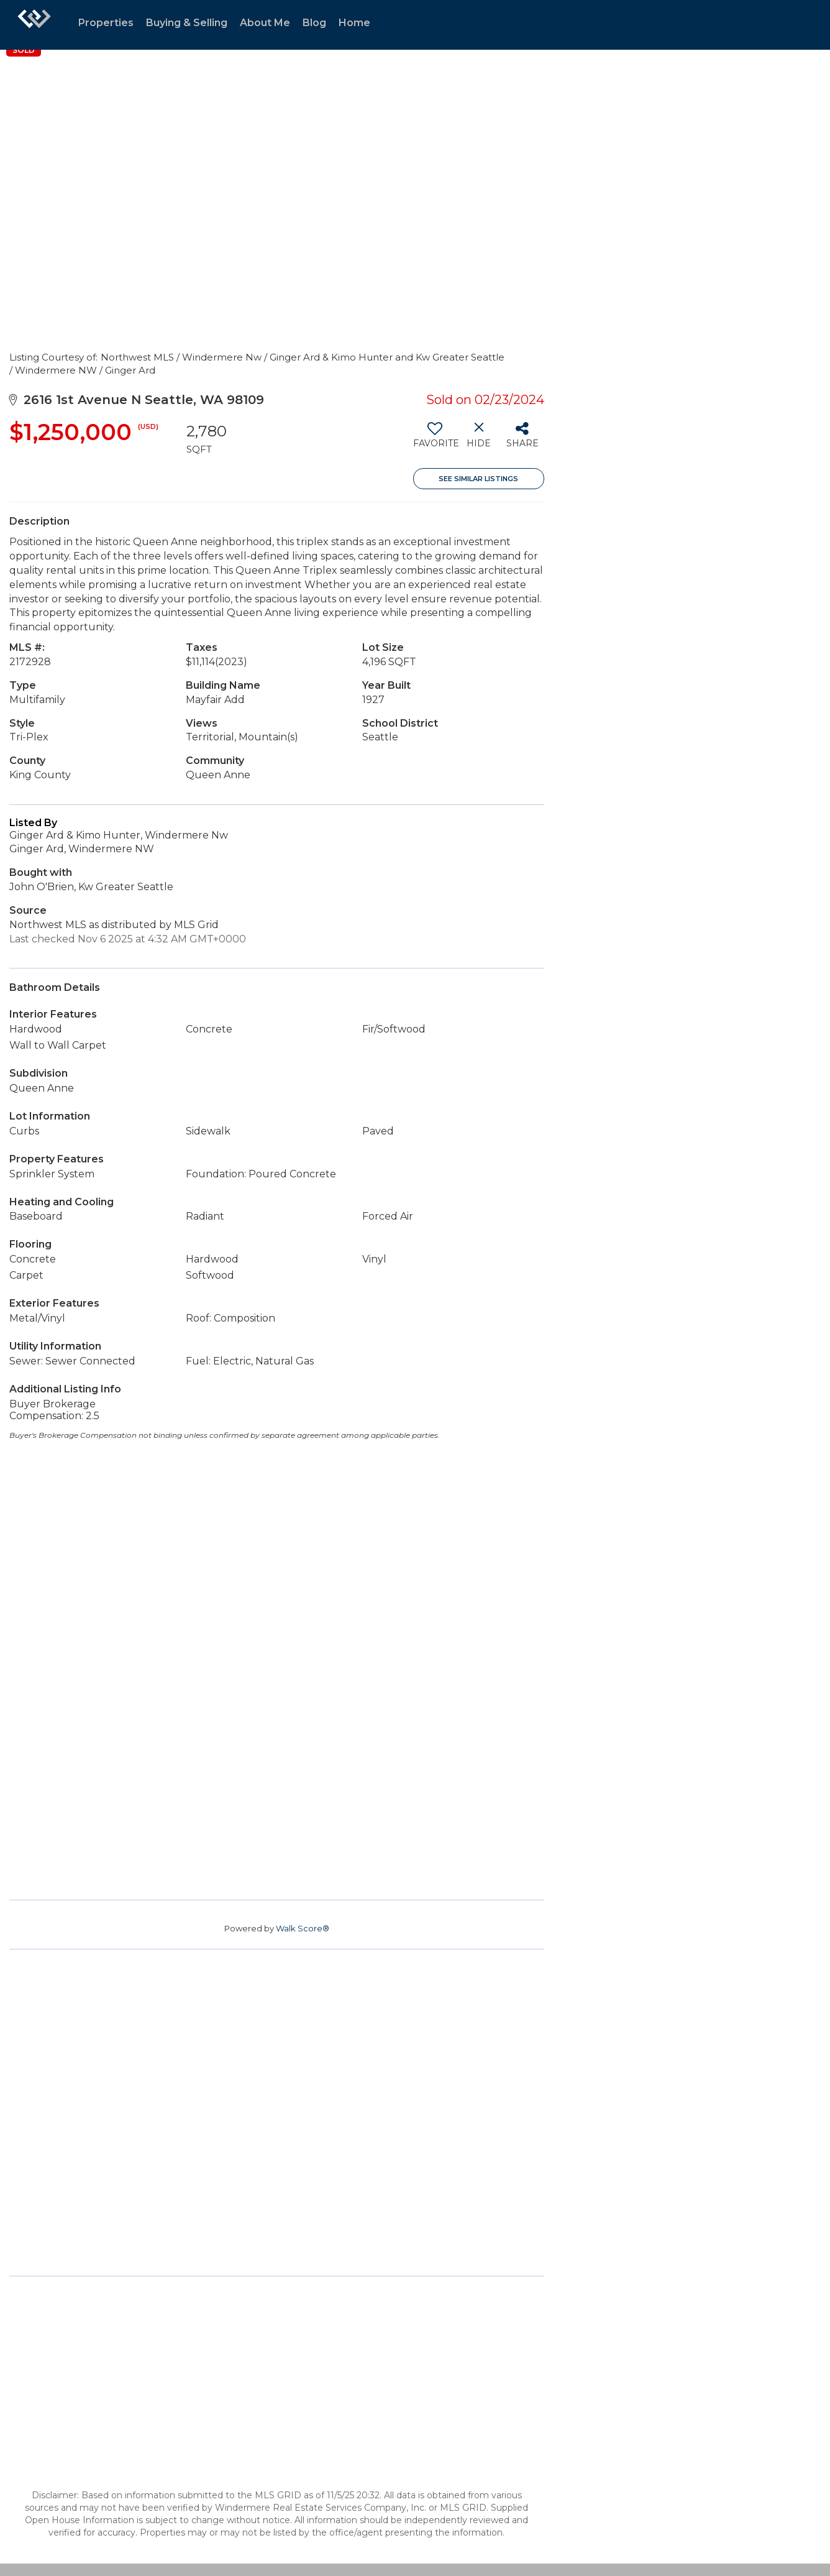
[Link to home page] (34, 25)
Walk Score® (302, 1928)
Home (354, 23)
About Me (265, 23)
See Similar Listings (478, 478)
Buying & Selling (186, 23)
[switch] (435, 439)
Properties (106, 23)
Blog (314, 23)
